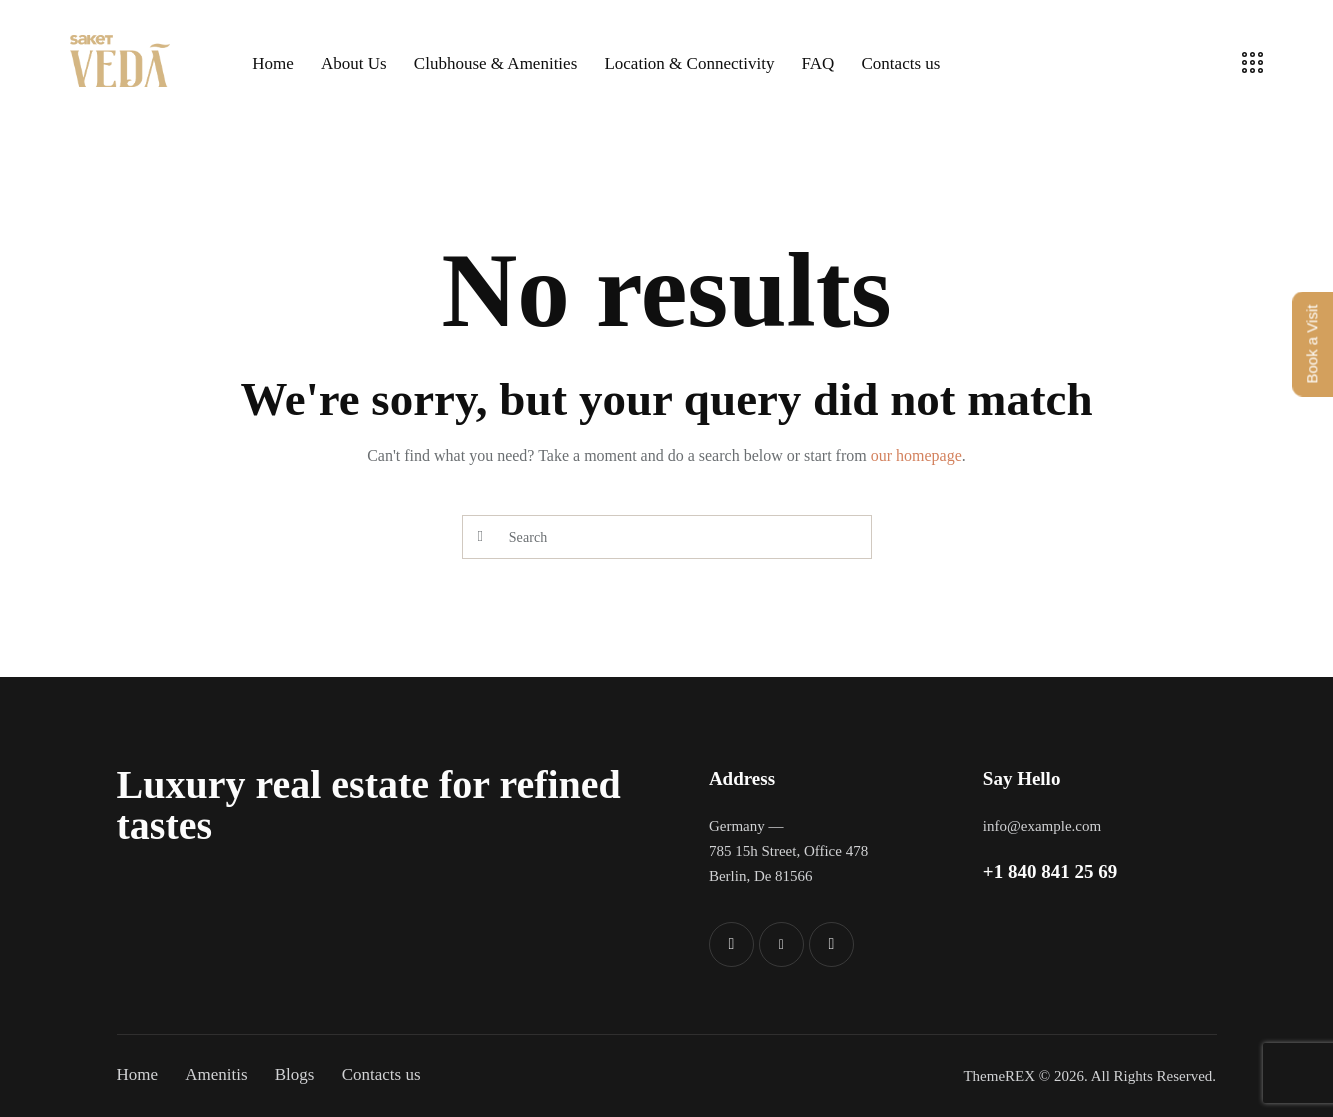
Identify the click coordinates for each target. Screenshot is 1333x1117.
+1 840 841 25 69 (1050, 871)
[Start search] (480, 537)
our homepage (916, 455)
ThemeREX (999, 1076)
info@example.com (1042, 826)
